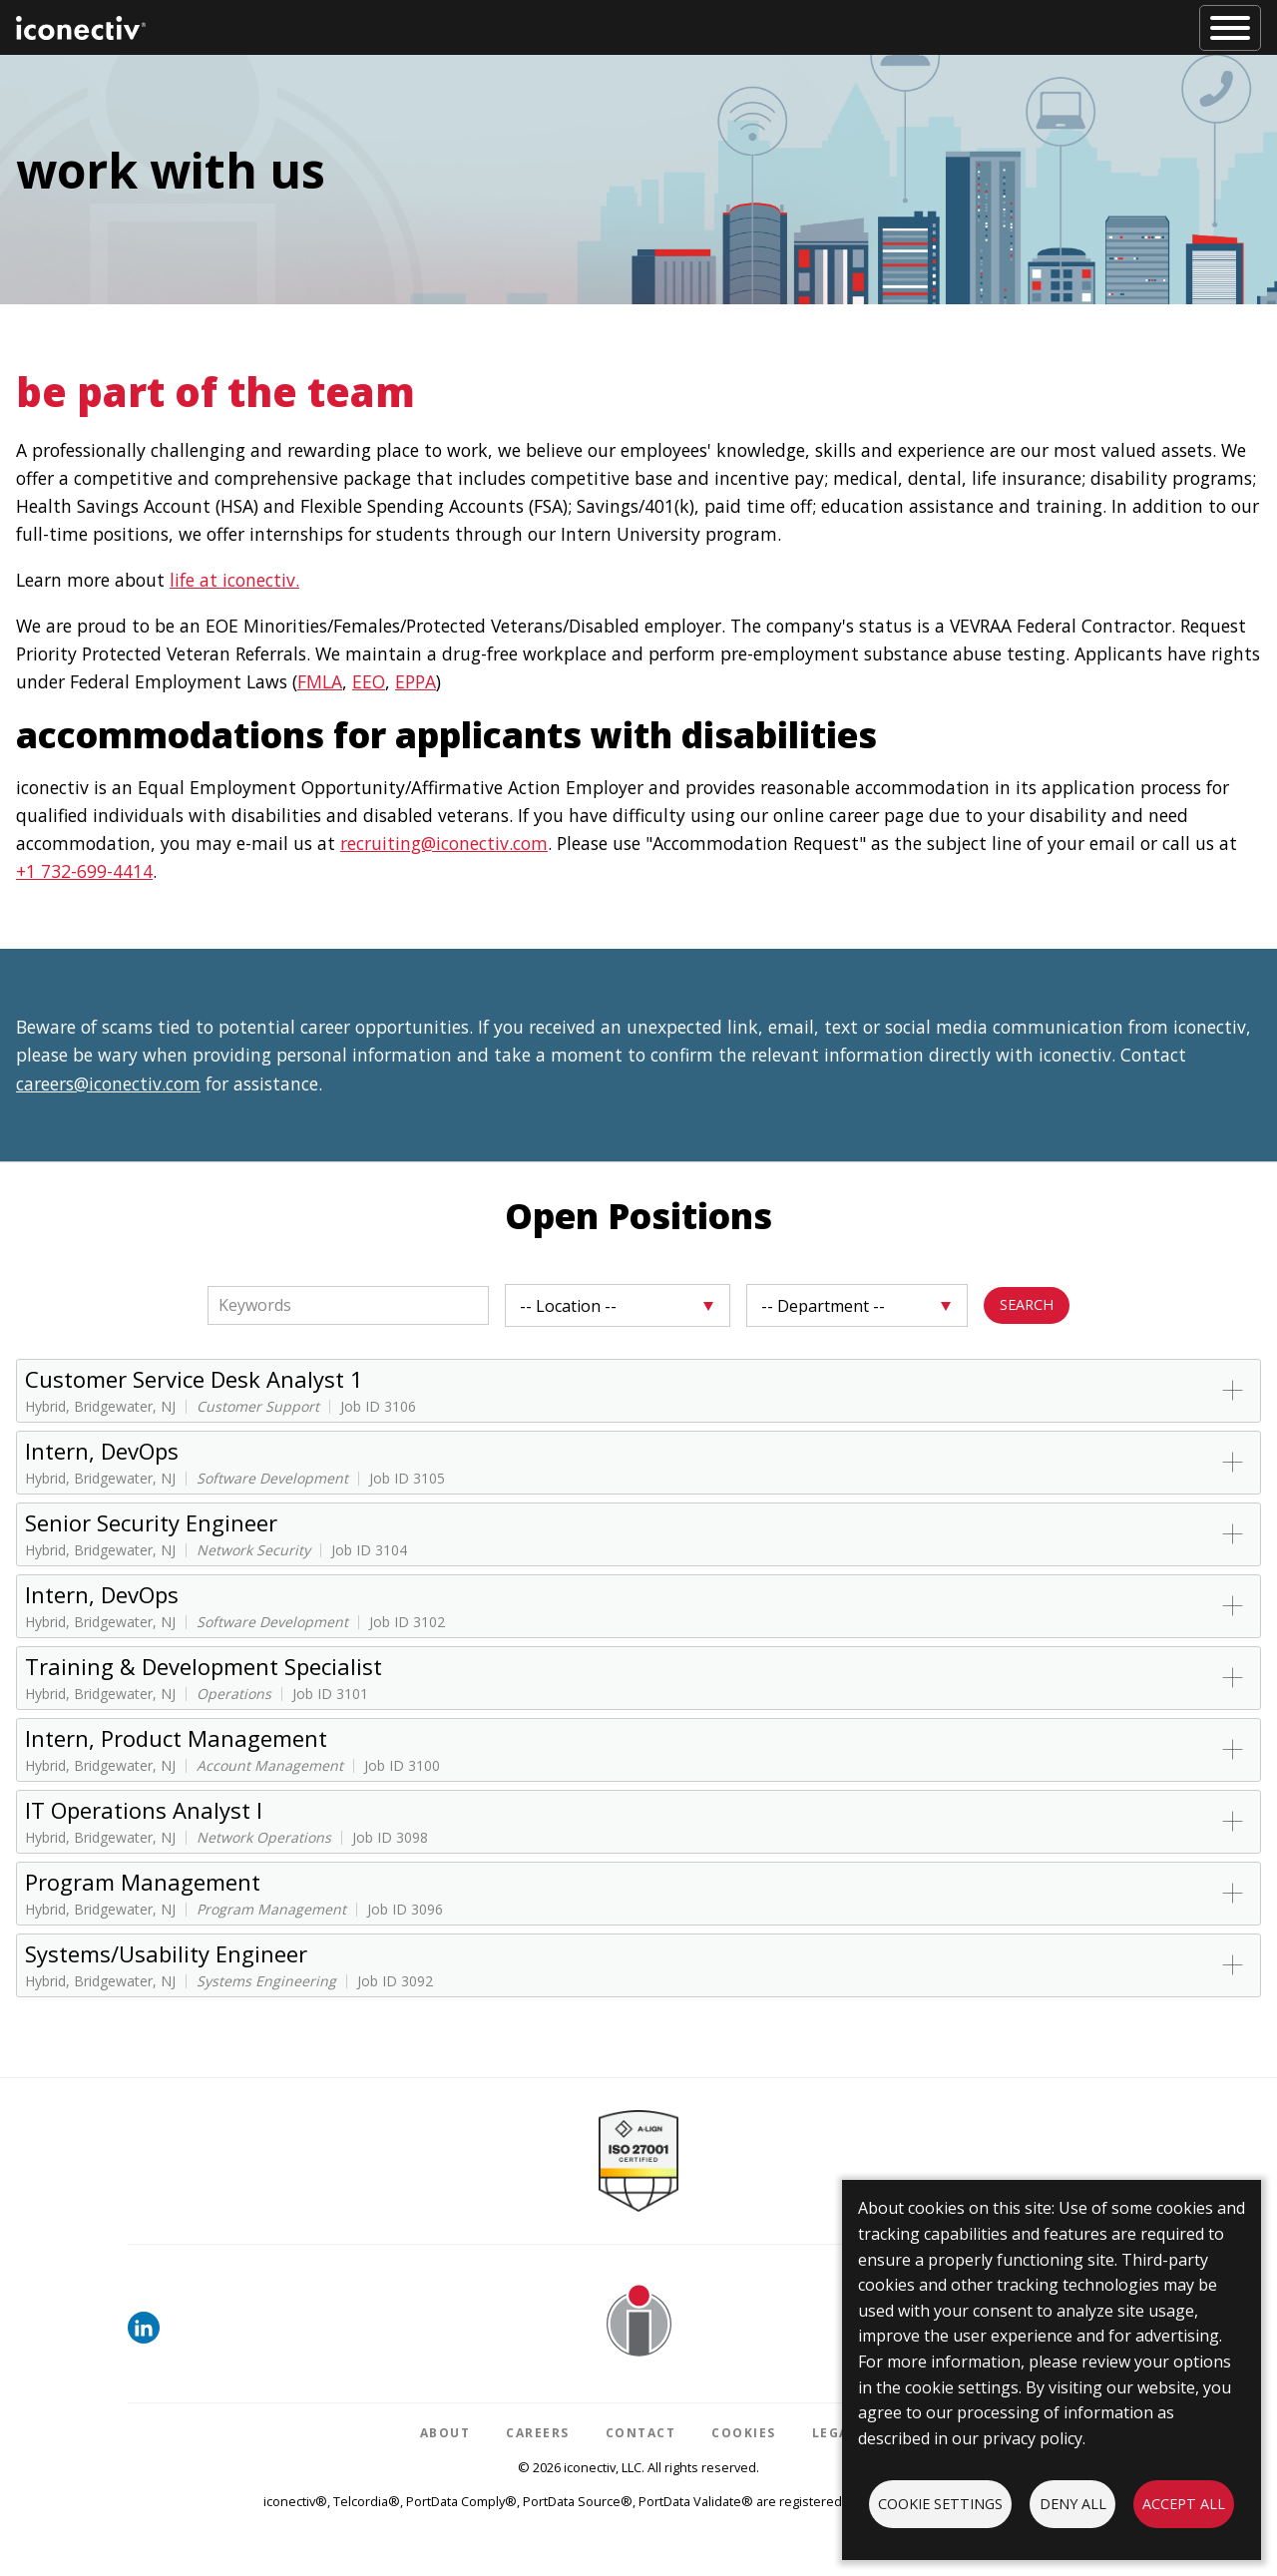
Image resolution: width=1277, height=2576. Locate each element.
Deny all (1073, 2503)
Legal (835, 2432)
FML (314, 681)
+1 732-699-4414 (84, 871)
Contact (641, 2432)
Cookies (743, 2432)
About (445, 2432)
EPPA (415, 681)
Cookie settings (940, 2503)
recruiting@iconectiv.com (444, 843)
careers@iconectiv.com (108, 1083)
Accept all (1183, 2503)
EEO (368, 681)
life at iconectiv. (234, 580)
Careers (538, 2432)
